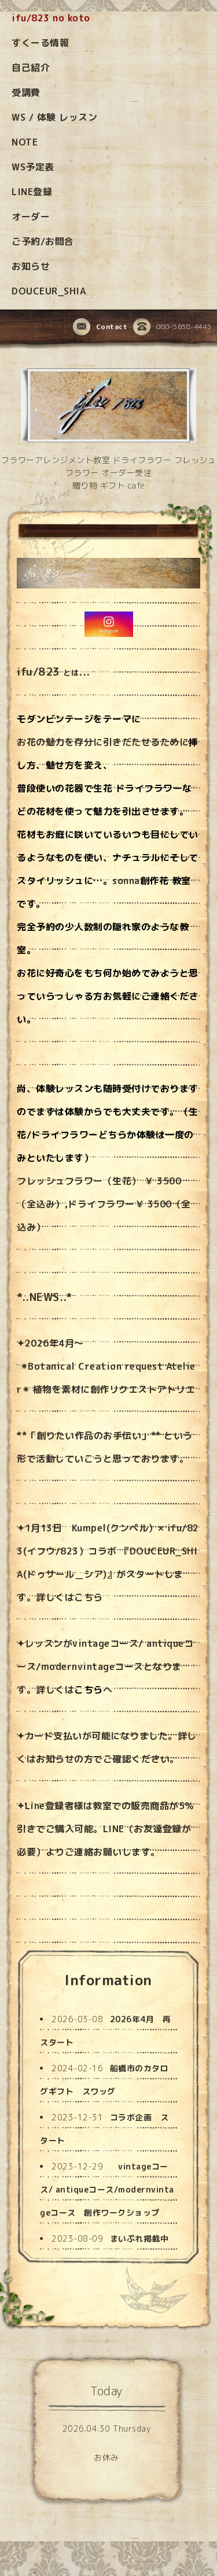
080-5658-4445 (172, 327)
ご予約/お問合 (43, 241)
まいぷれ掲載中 (139, 2238)
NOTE (25, 142)
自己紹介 (31, 67)
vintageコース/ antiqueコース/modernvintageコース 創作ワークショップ (107, 2189)
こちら (88, 1597)
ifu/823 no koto (51, 18)
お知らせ (31, 266)
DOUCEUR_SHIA (49, 291)
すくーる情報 (40, 42)
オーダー (31, 216)
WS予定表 (33, 167)
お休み (106, 2457)
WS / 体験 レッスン (54, 117)
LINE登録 (32, 191)
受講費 (26, 92)
